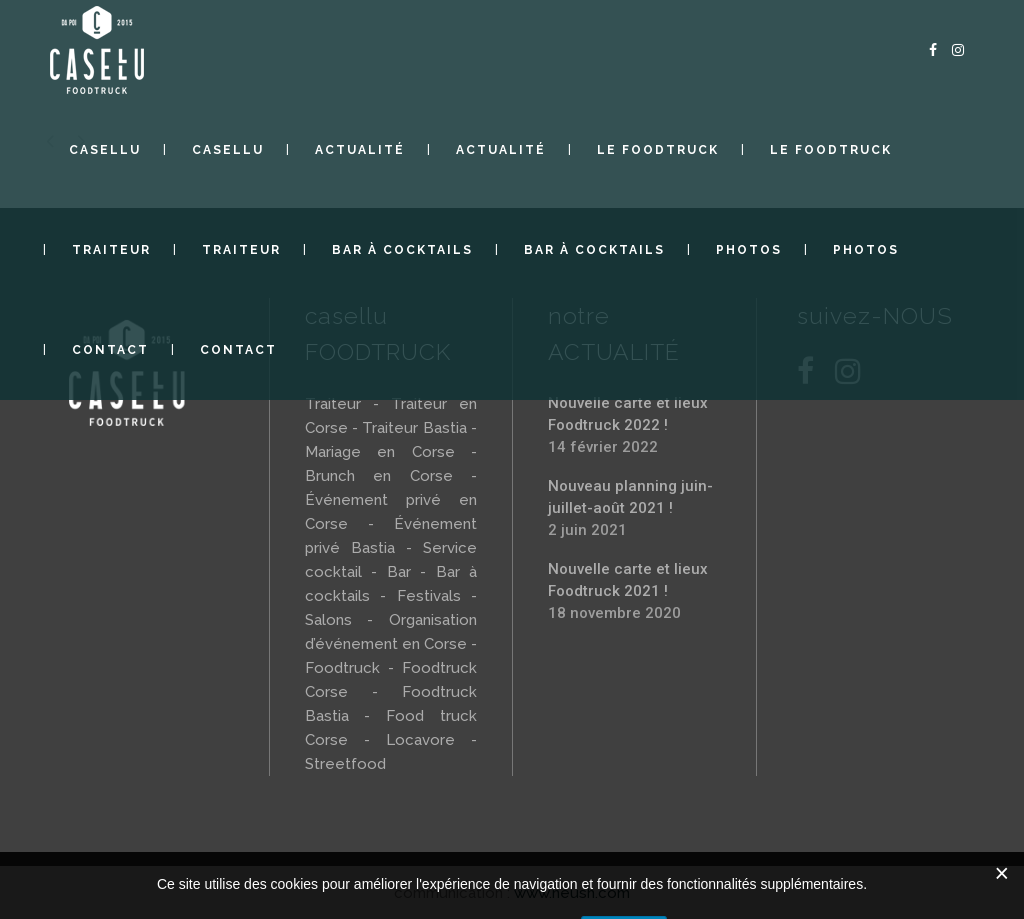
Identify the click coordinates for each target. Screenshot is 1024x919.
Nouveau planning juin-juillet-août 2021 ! (630, 497)
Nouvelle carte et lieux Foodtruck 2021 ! (628, 580)
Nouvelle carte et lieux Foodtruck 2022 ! (628, 414)
